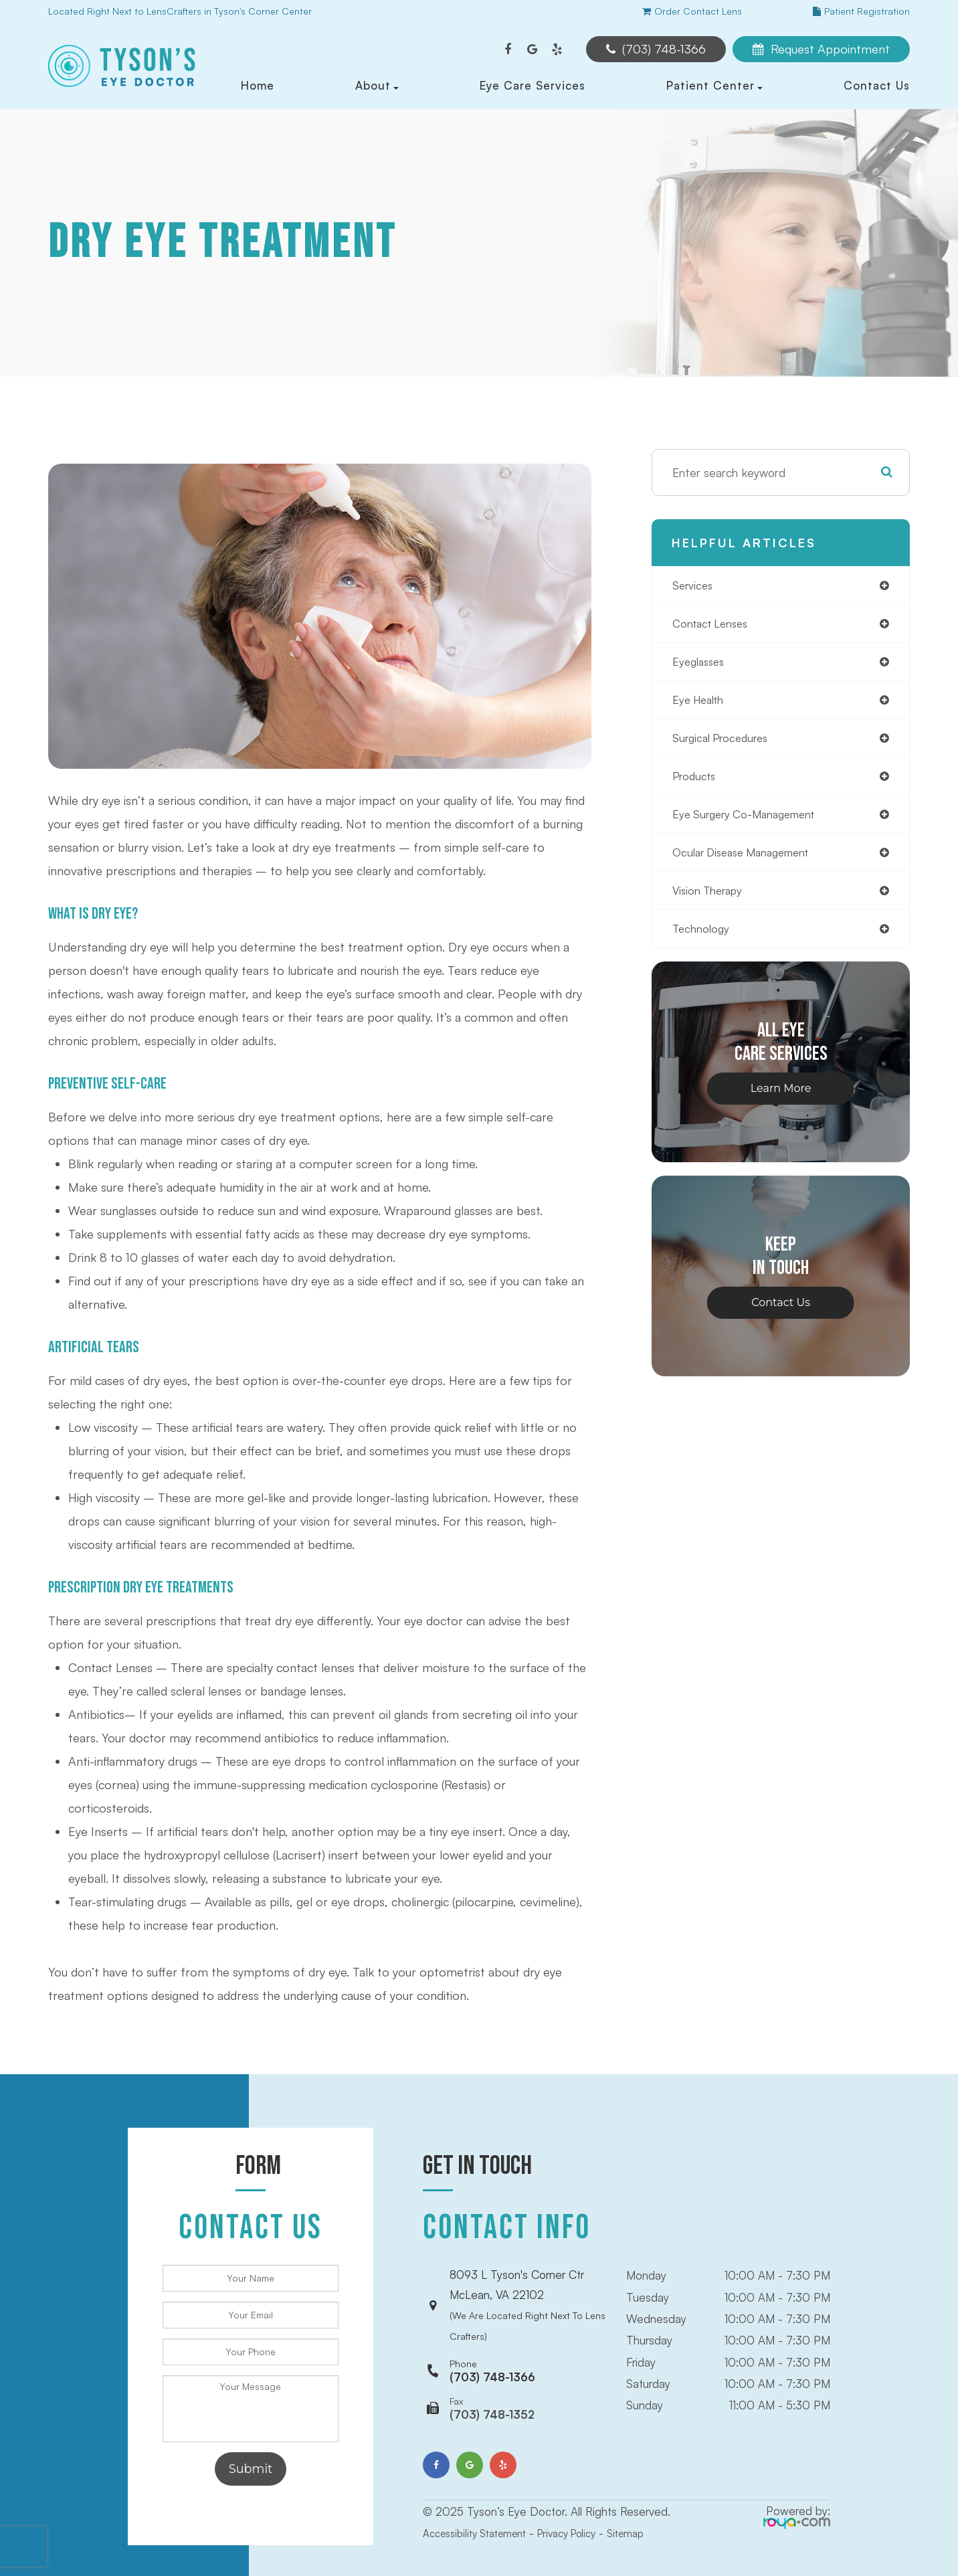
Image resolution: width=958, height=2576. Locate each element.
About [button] (377, 85)
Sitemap (651, 2506)
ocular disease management (749, 862)
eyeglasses (701, 665)
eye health (701, 704)
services (694, 586)
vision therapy (711, 902)
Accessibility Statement (481, 2506)
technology (703, 941)
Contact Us (877, 85)
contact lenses (714, 625)
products (696, 783)
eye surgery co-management (752, 823)
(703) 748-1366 (492, 2344)
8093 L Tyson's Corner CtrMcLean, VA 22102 (527, 2291)
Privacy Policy (585, 2506)
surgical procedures (725, 744)
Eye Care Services (532, 85)
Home (257, 85)
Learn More (780, 1102)
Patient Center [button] (714, 85)
